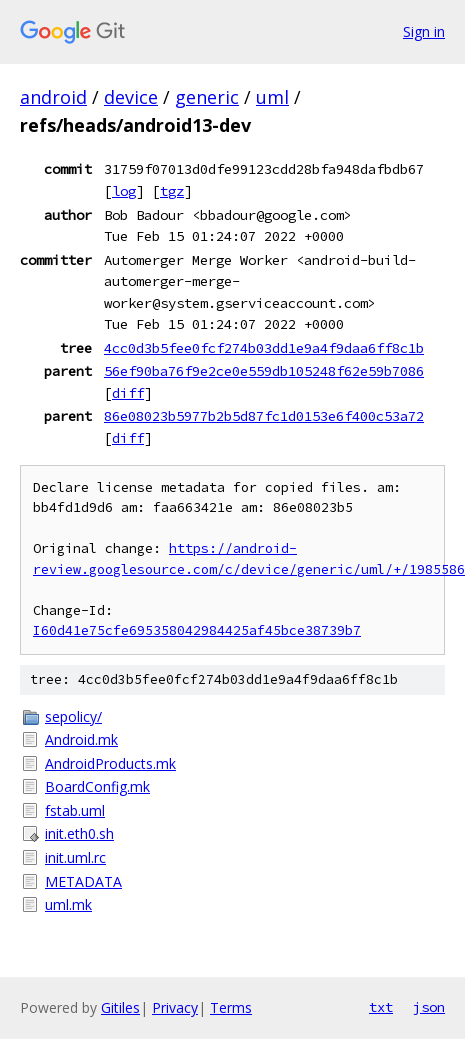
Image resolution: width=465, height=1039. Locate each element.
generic (207, 97)
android (53, 97)
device (131, 97)
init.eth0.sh (79, 833)
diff (128, 393)
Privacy (175, 1007)
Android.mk (81, 739)
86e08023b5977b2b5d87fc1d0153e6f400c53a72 (264, 416)
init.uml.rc (75, 857)
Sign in (424, 31)
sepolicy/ (73, 716)
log (124, 191)
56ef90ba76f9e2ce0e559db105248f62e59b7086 (264, 371)
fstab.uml (75, 810)
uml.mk (68, 904)
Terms (231, 1007)
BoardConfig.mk (97, 786)
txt (381, 1007)
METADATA (83, 881)
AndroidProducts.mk (110, 763)
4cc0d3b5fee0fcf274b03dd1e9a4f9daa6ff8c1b (264, 348)
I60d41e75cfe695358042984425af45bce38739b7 (197, 630)
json (429, 1007)
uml (272, 97)
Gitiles (120, 1007)
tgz (172, 191)
